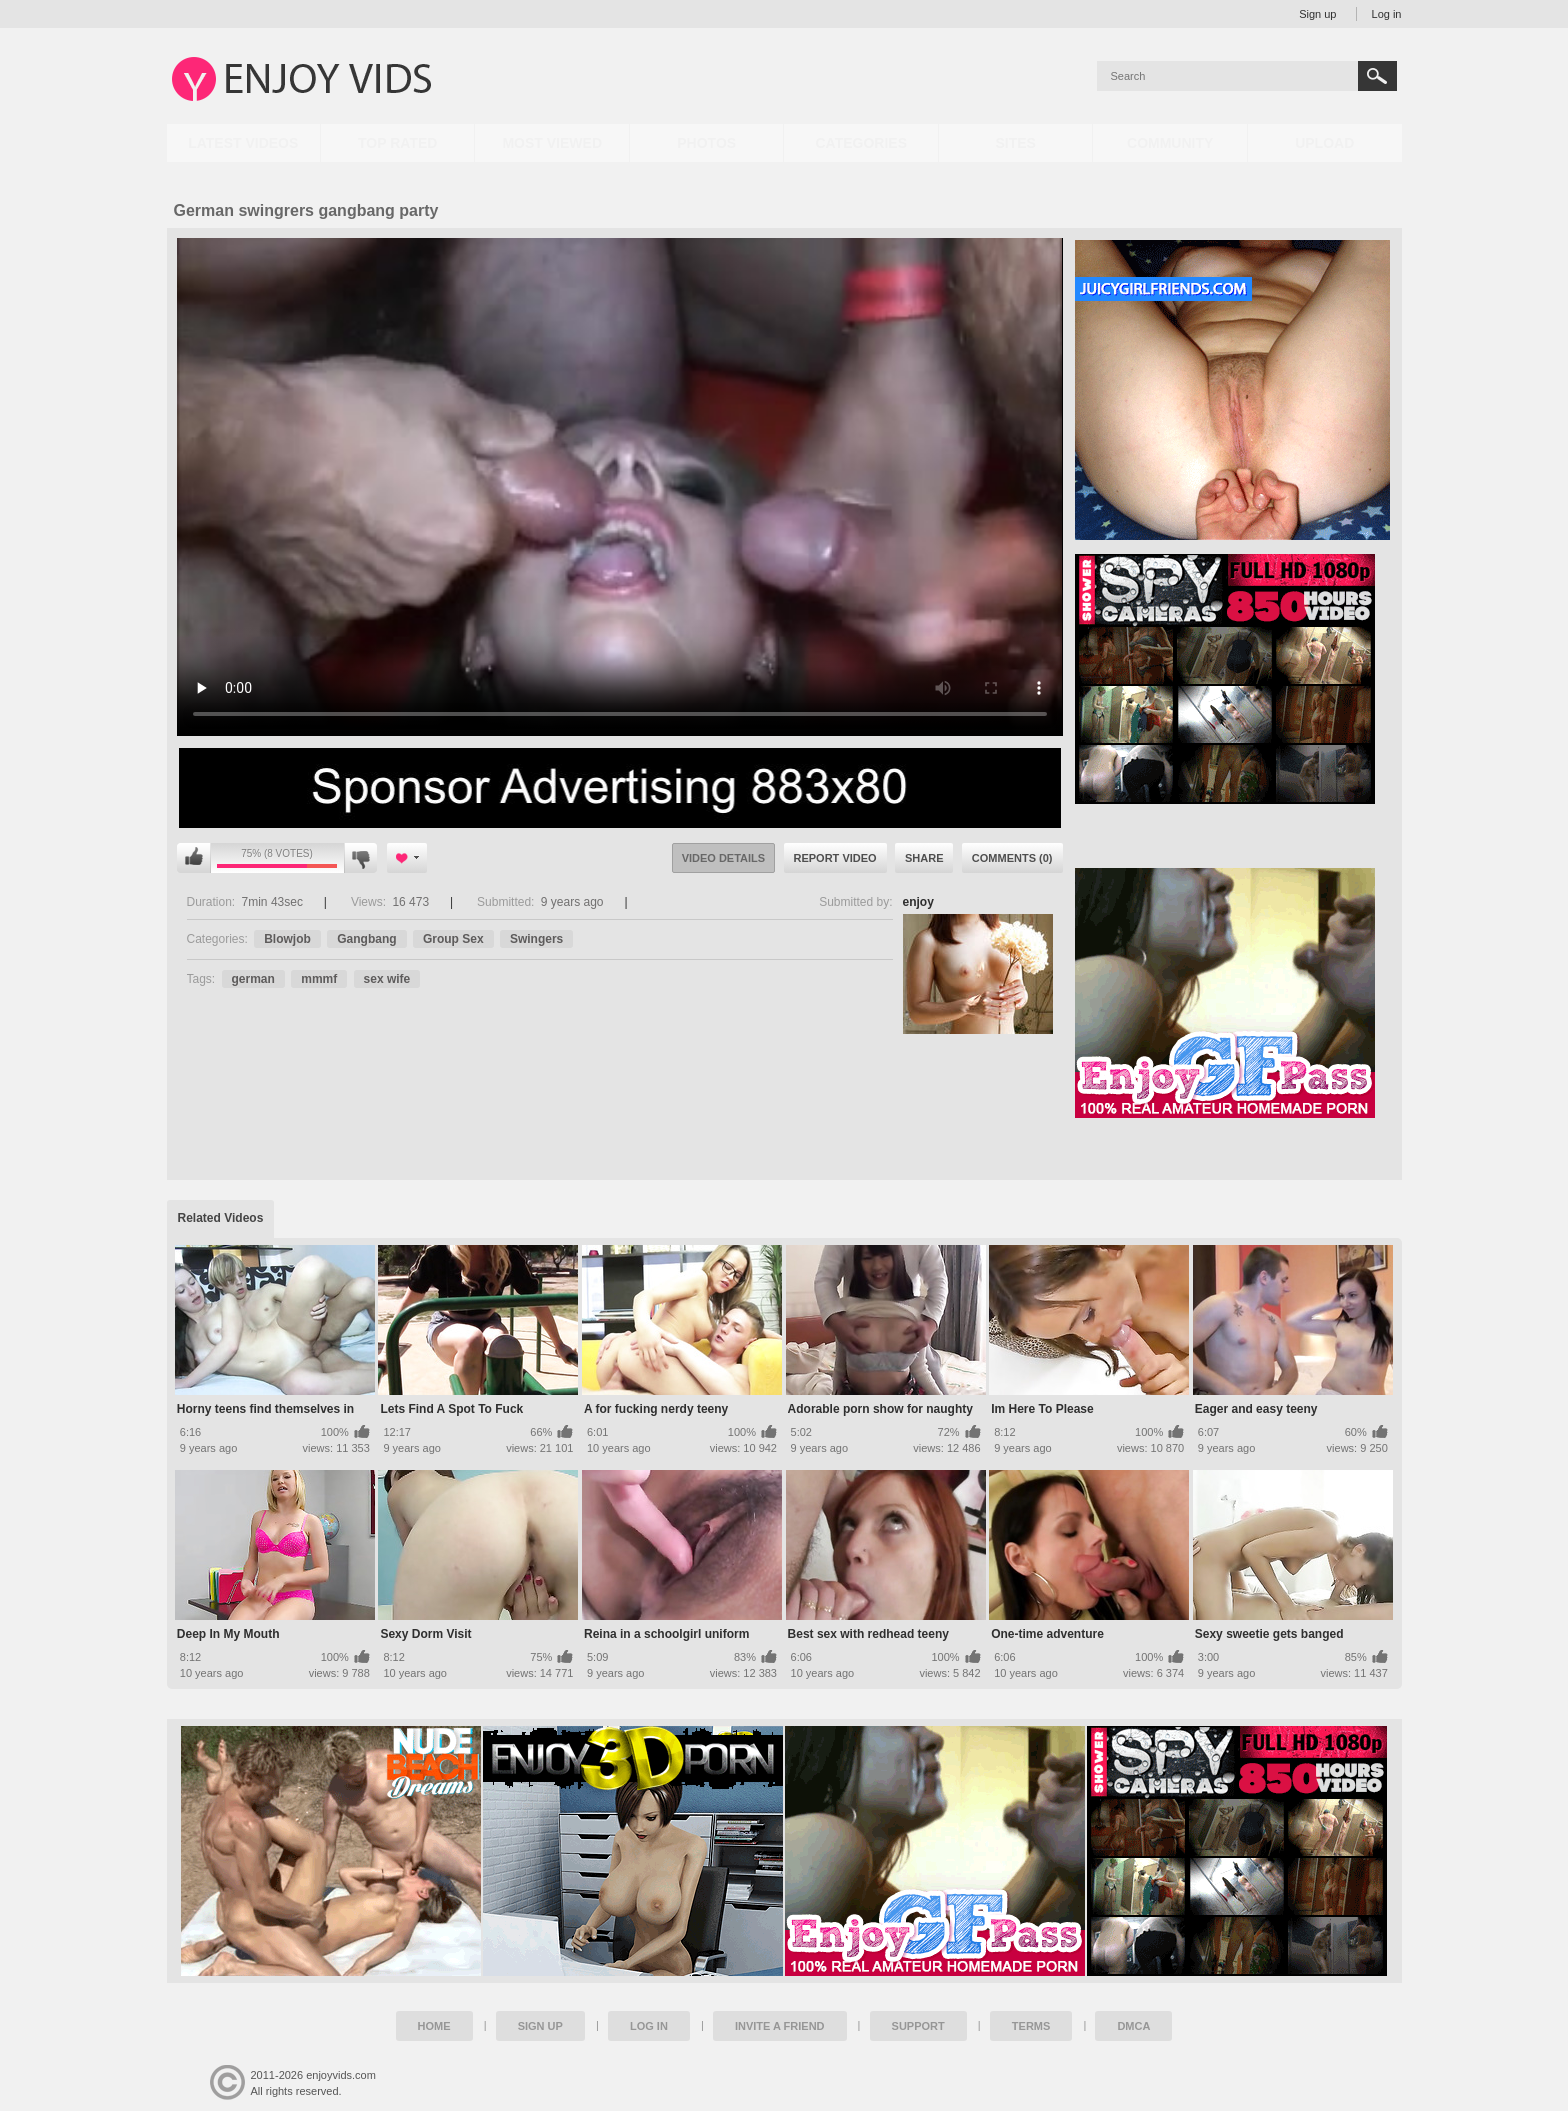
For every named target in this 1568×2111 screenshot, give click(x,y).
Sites (1015, 143)
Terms (1031, 2026)
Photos (706, 143)
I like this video (194, 858)
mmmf (319, 979)
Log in (1387, 14)
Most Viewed (552, 143)
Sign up (1317, 14)
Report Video (835, 858)
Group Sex (453, 939)
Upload (1324, 143)
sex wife (387, 979)
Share (924, 858)
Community (1170, 143)
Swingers (536, 939)
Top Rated (397, 143)
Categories (861, 143)
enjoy (918, 902)
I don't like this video (360, 858)
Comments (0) (1012, 858)
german (253, 979)
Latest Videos (243, 143)
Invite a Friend (780, 2026)
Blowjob (287, 939)
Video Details (724, 858)
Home (434, 2026)
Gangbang (366, 939)
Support (918, 2026)
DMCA (1133, 2026)
